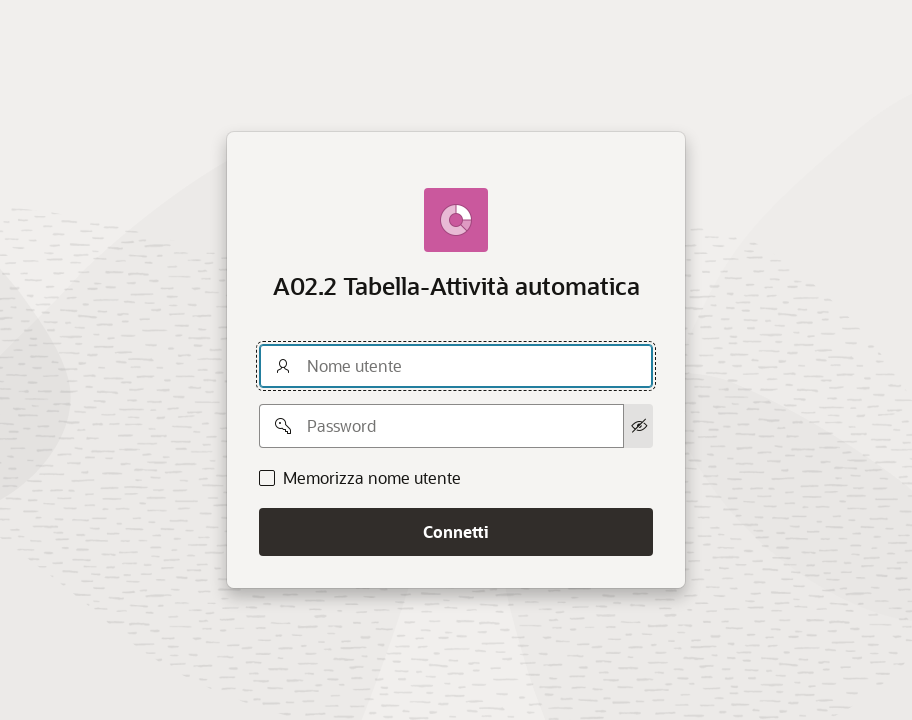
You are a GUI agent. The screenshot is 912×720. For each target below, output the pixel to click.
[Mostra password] (638, 426)
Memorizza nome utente (372, 478)
